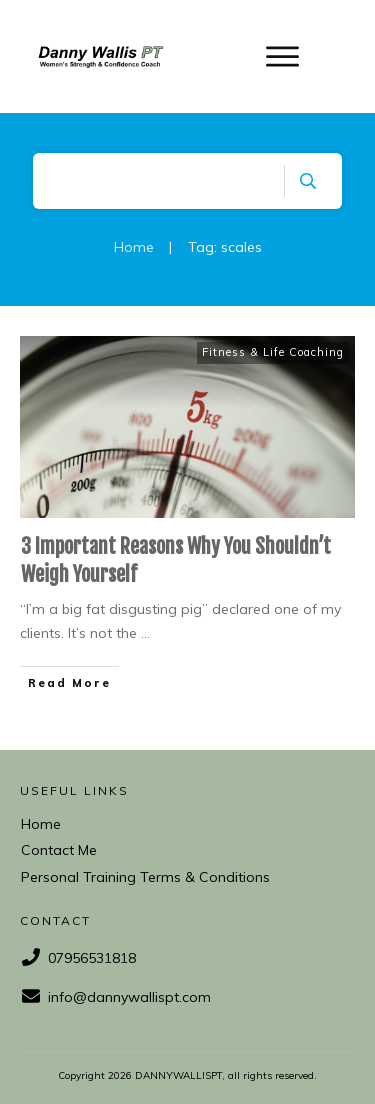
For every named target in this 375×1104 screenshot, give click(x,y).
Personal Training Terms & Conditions (145, 877)
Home (41, 824)
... (145, 633)
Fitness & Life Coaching (273, 352)
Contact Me (59, 850)
